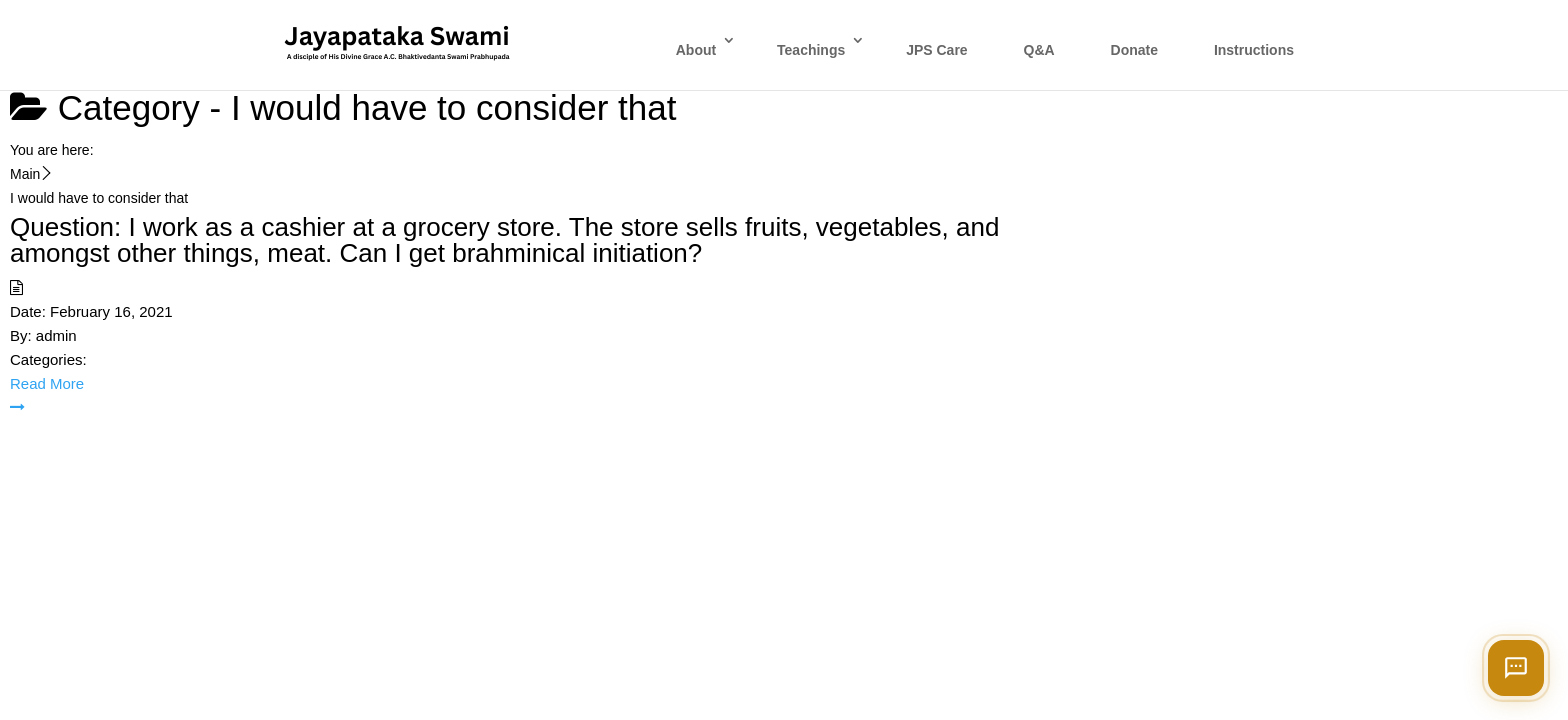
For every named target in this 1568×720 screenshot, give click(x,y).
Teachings (811, 50)
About (696, 50)
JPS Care (936, 50)
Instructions (1254, 50)
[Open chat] (1516, 668)
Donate (1134, 50)
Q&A (1039, 50)
